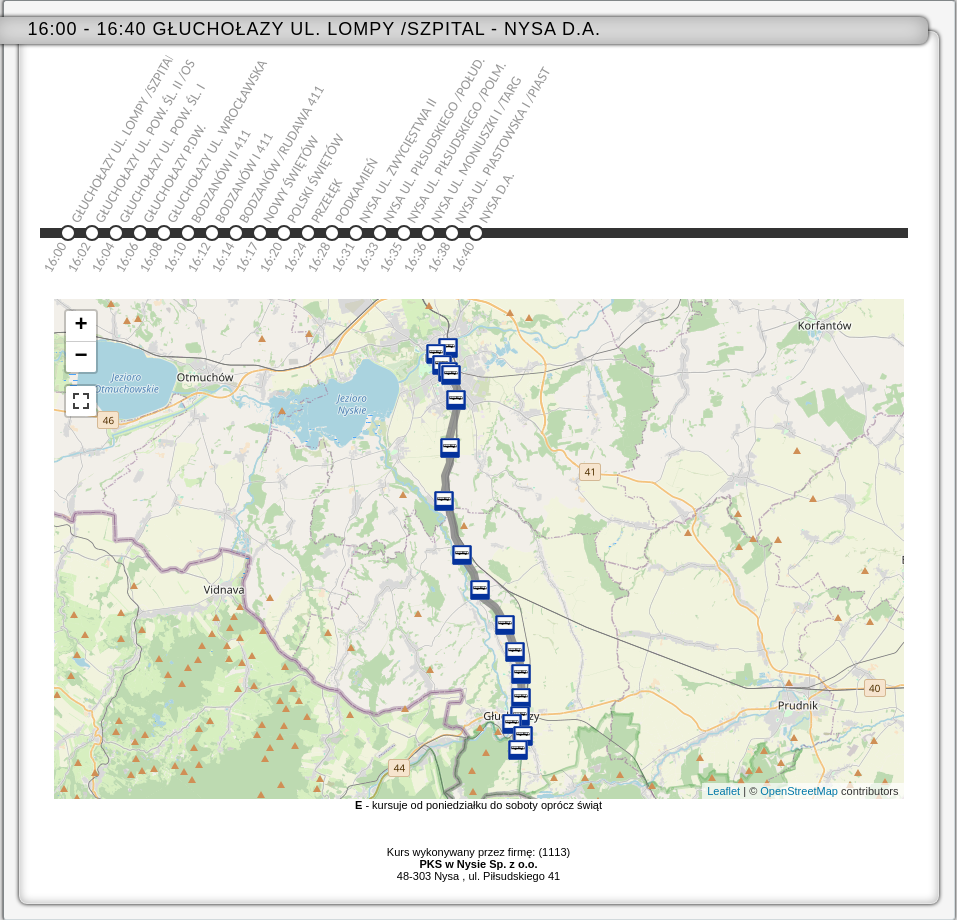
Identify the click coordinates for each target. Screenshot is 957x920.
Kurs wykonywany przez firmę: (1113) (478, 858)
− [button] (80, 357)
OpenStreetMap (799, 791)
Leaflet (723, 791)
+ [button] (80, 326)
